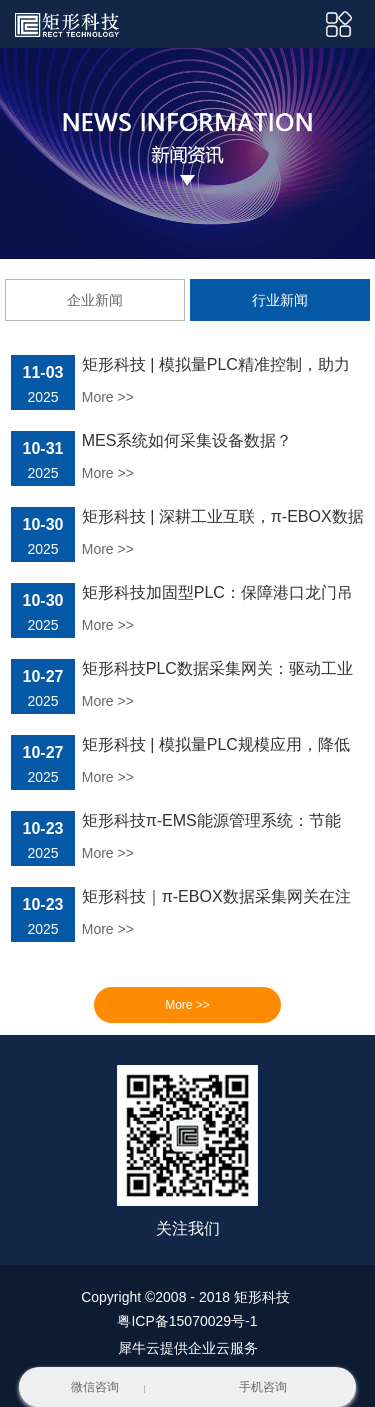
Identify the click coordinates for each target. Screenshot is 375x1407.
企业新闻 (95, 300)
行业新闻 (280, 300)
